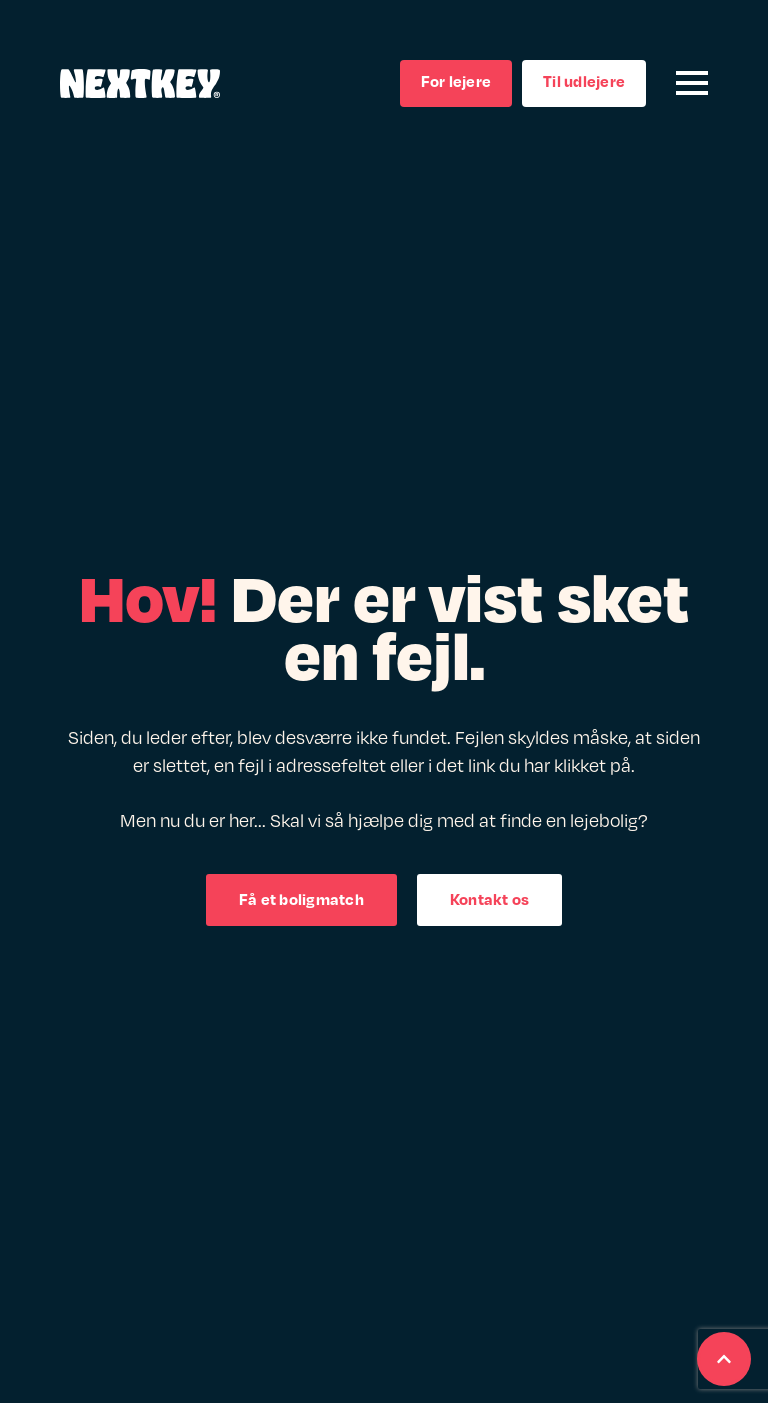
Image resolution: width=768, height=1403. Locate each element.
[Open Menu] (692, 83)
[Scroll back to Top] (724, 1359)
